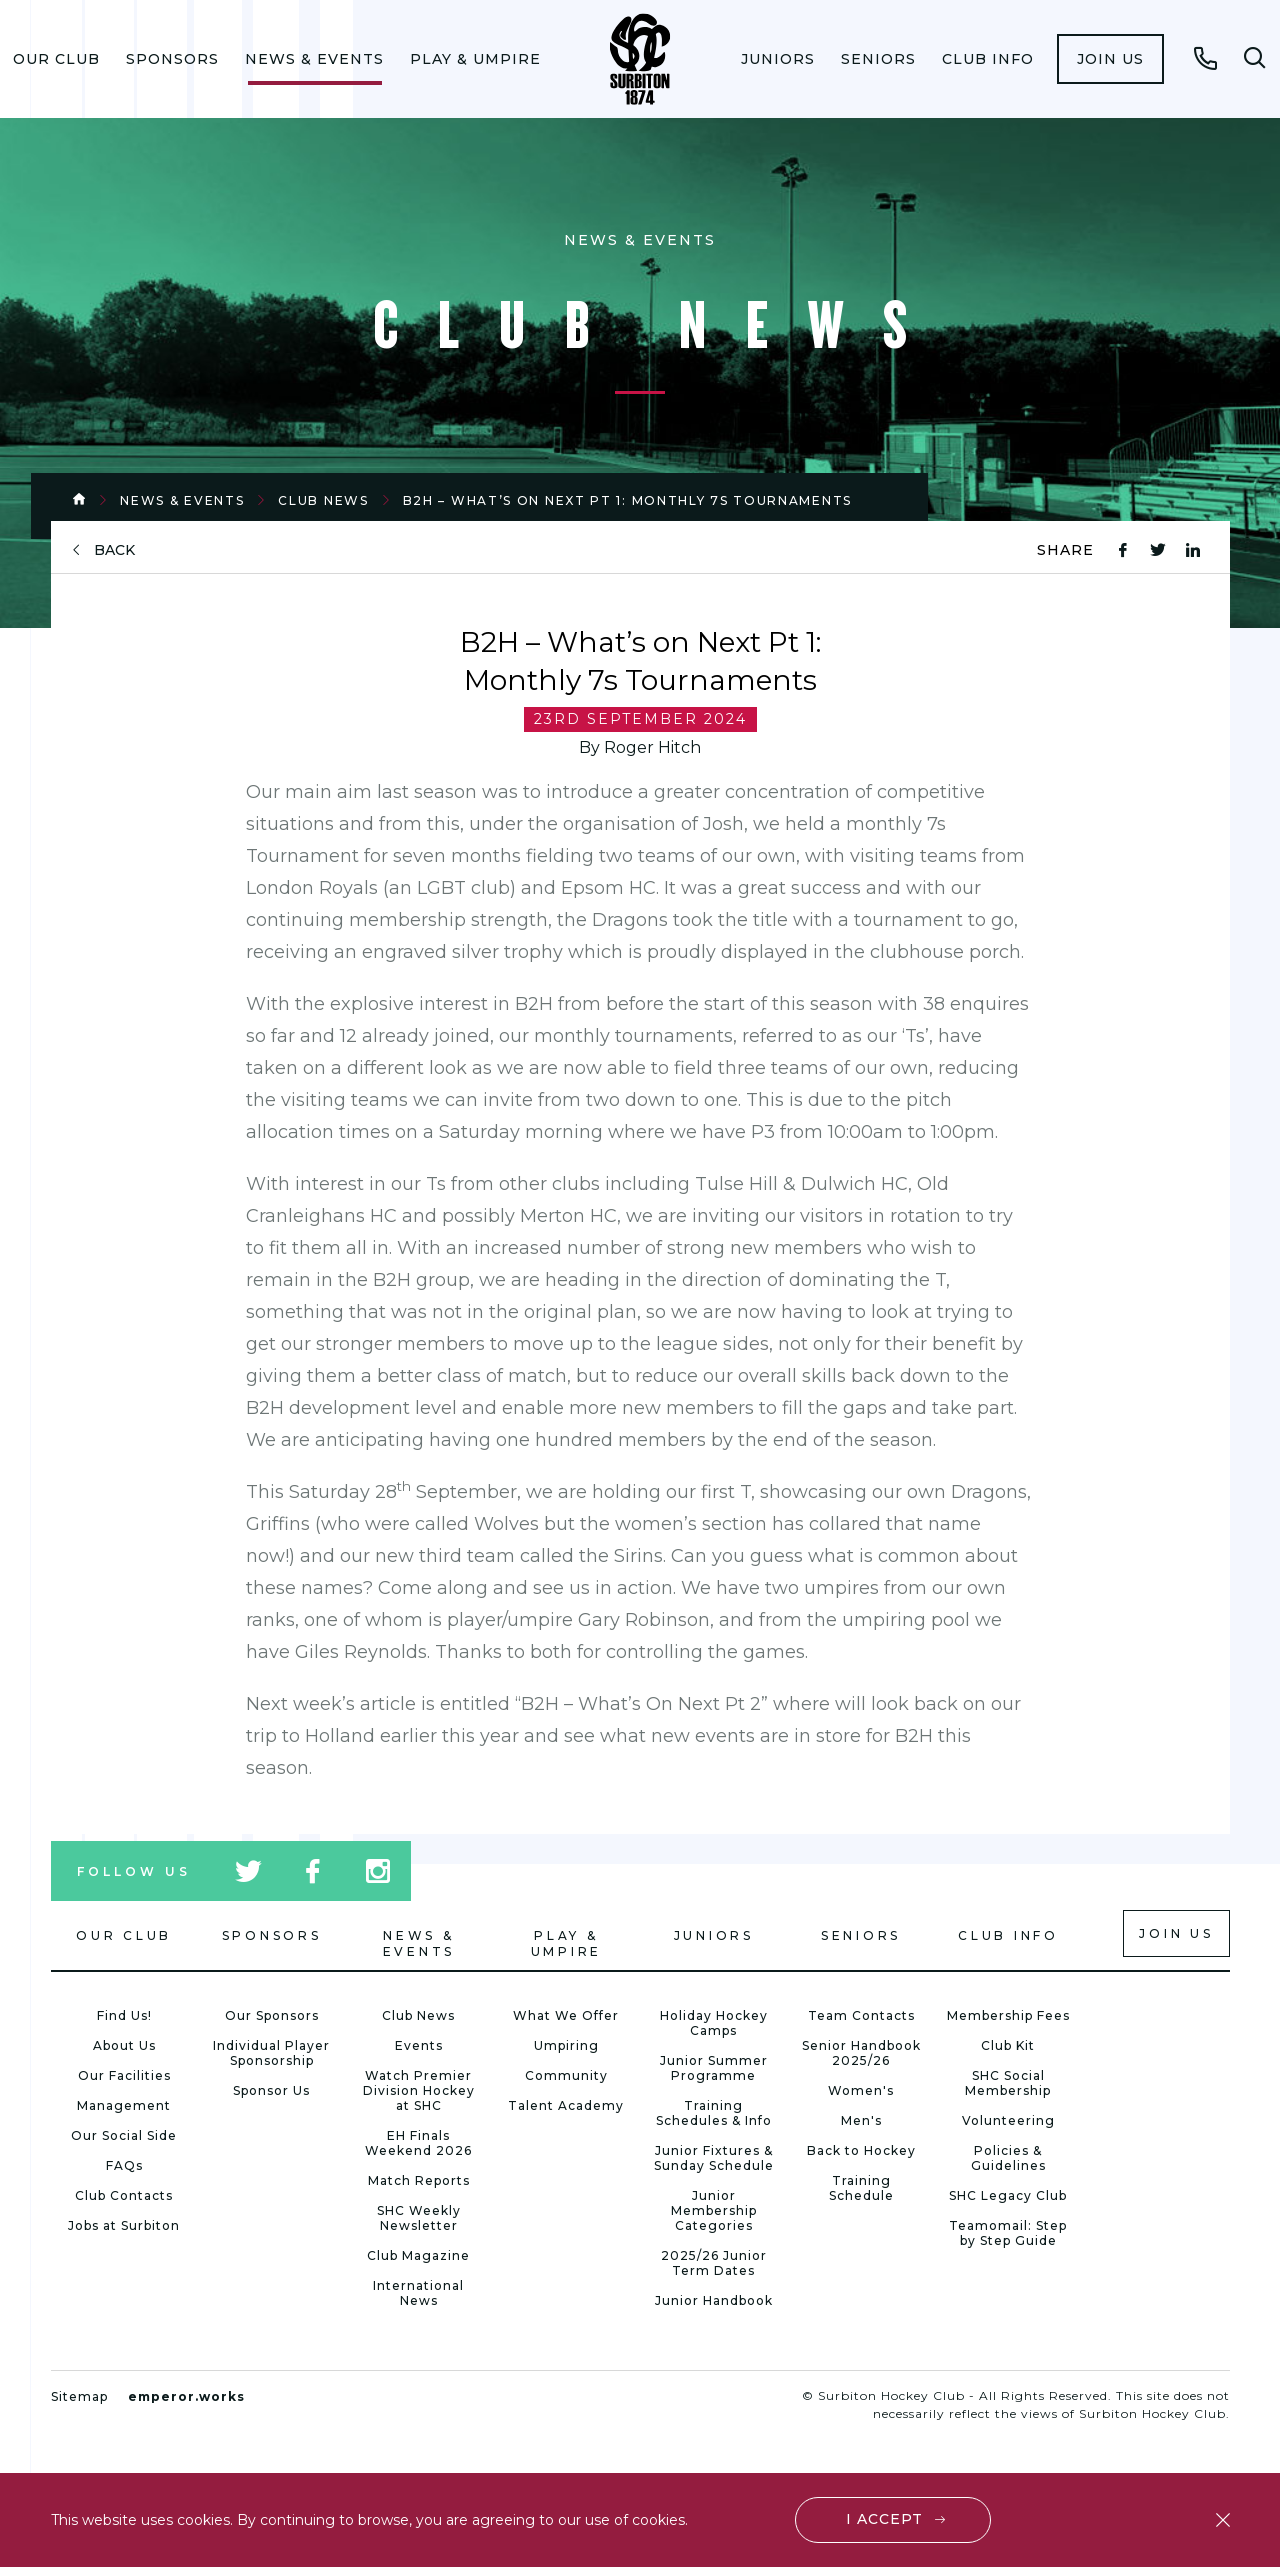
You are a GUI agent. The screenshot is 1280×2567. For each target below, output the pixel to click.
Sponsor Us (271, 2090)
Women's (861, 2090)
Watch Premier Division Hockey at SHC (419, 2090)
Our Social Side (124, 2135)
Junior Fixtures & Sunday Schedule (714, 2158)
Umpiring (566, 2045)
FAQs (124, 2165)
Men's (861, 2120)
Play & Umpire (475, 59)
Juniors (778, 59)
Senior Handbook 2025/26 (861, 2053)
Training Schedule (861, 2188)
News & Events (314, 59)
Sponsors (172, 59)
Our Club (56, 59)
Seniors (878, 59)
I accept (884, 2519)
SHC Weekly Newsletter (419, 2218)
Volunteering (1008, 2120)
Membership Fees (1008, 2015)
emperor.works (186, 2396)
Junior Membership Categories (714, 2210)
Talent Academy (566, 2105)
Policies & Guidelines (1008, 2158)
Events (419, 2045)
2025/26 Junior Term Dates (714, 2263)
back (114, 550)
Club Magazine (418, 2255)
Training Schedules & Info (714, 2113)
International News (418, 2293)
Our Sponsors (272, 2015)
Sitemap (79, 2396)
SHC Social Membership (1008, 2083)
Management (124, 2105)
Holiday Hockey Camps (714, 2023)
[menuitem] (56, 59)
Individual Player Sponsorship (271, 2053)
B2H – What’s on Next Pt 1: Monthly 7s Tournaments (627, 500)
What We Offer (566, 2015)
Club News (323, 500)
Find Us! (124, 2015)
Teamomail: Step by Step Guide (1008, 2233)
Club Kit (1008, 2045)
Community (566, 2075)
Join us (1110, 59)
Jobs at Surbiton (124, 2225)
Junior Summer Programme (714, 2068)
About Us (124, 2045)
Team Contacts (861, 2015)
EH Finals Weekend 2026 (418, 2143)
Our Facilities (124, 2075)
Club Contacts (124, 2195)
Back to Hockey (861, 2150)
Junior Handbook (714, 2300)
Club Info (988, 59)
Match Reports (419, 2180)
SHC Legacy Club (1008, 2195)
